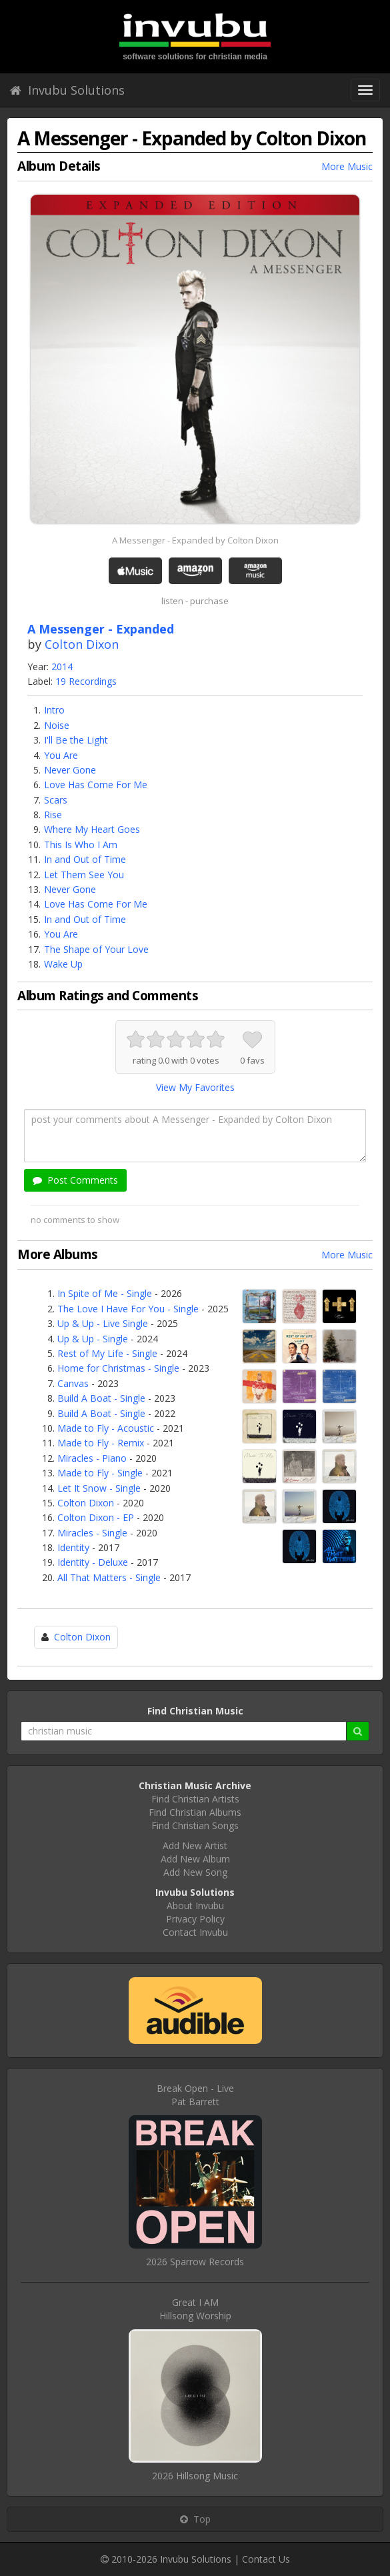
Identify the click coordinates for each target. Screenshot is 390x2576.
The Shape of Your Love (96, 949)
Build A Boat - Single (101, 1398)
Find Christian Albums (195, 1812)
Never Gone (70, 770)
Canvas (73, 1383)
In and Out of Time (85, 859)
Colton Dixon (82, 644)
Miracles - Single (92, 1532)
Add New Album (195, 1858)
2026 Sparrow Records (195, 2261)
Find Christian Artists (195, 1798)
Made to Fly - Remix (100, 1442)
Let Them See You (84, 874)
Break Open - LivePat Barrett (195, 2095)
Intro (54, 710)
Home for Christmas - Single (118, 1368)
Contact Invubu (195, 1932)
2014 (62, 666)
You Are (61, 755)
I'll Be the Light (76, 740)
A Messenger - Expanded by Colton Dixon (195, 540)
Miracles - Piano (92, 1458)
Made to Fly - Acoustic (105, 1428)
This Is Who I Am (80, 844)
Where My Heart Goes (92, 829)
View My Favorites (195, 1087)
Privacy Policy (195, 1918)
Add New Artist (195, 1845)
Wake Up (63, 964)
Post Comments (75, 1180)
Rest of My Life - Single (107, 1353)
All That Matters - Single (109, 1577)
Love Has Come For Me (95, 784)
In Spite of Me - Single (104, 1293)
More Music (347, 166)
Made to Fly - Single (100, 1472)
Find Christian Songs (195, 1825)
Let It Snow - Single (99, 1488)
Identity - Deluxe (92, 1562)
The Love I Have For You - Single (128, 1308)
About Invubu (195, 1905)
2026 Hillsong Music (195, 2475)
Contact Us (266, 2559)
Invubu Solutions (67, 90)
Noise (56, 725)
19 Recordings (86, 681)
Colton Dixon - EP (95, 1517)
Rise (53, 814)
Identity (73, 1547)
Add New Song (195, 1872)
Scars (55, 800)
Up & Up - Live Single (102, 1323)
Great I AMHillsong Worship (195, 2309)
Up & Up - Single (92, 1338)
